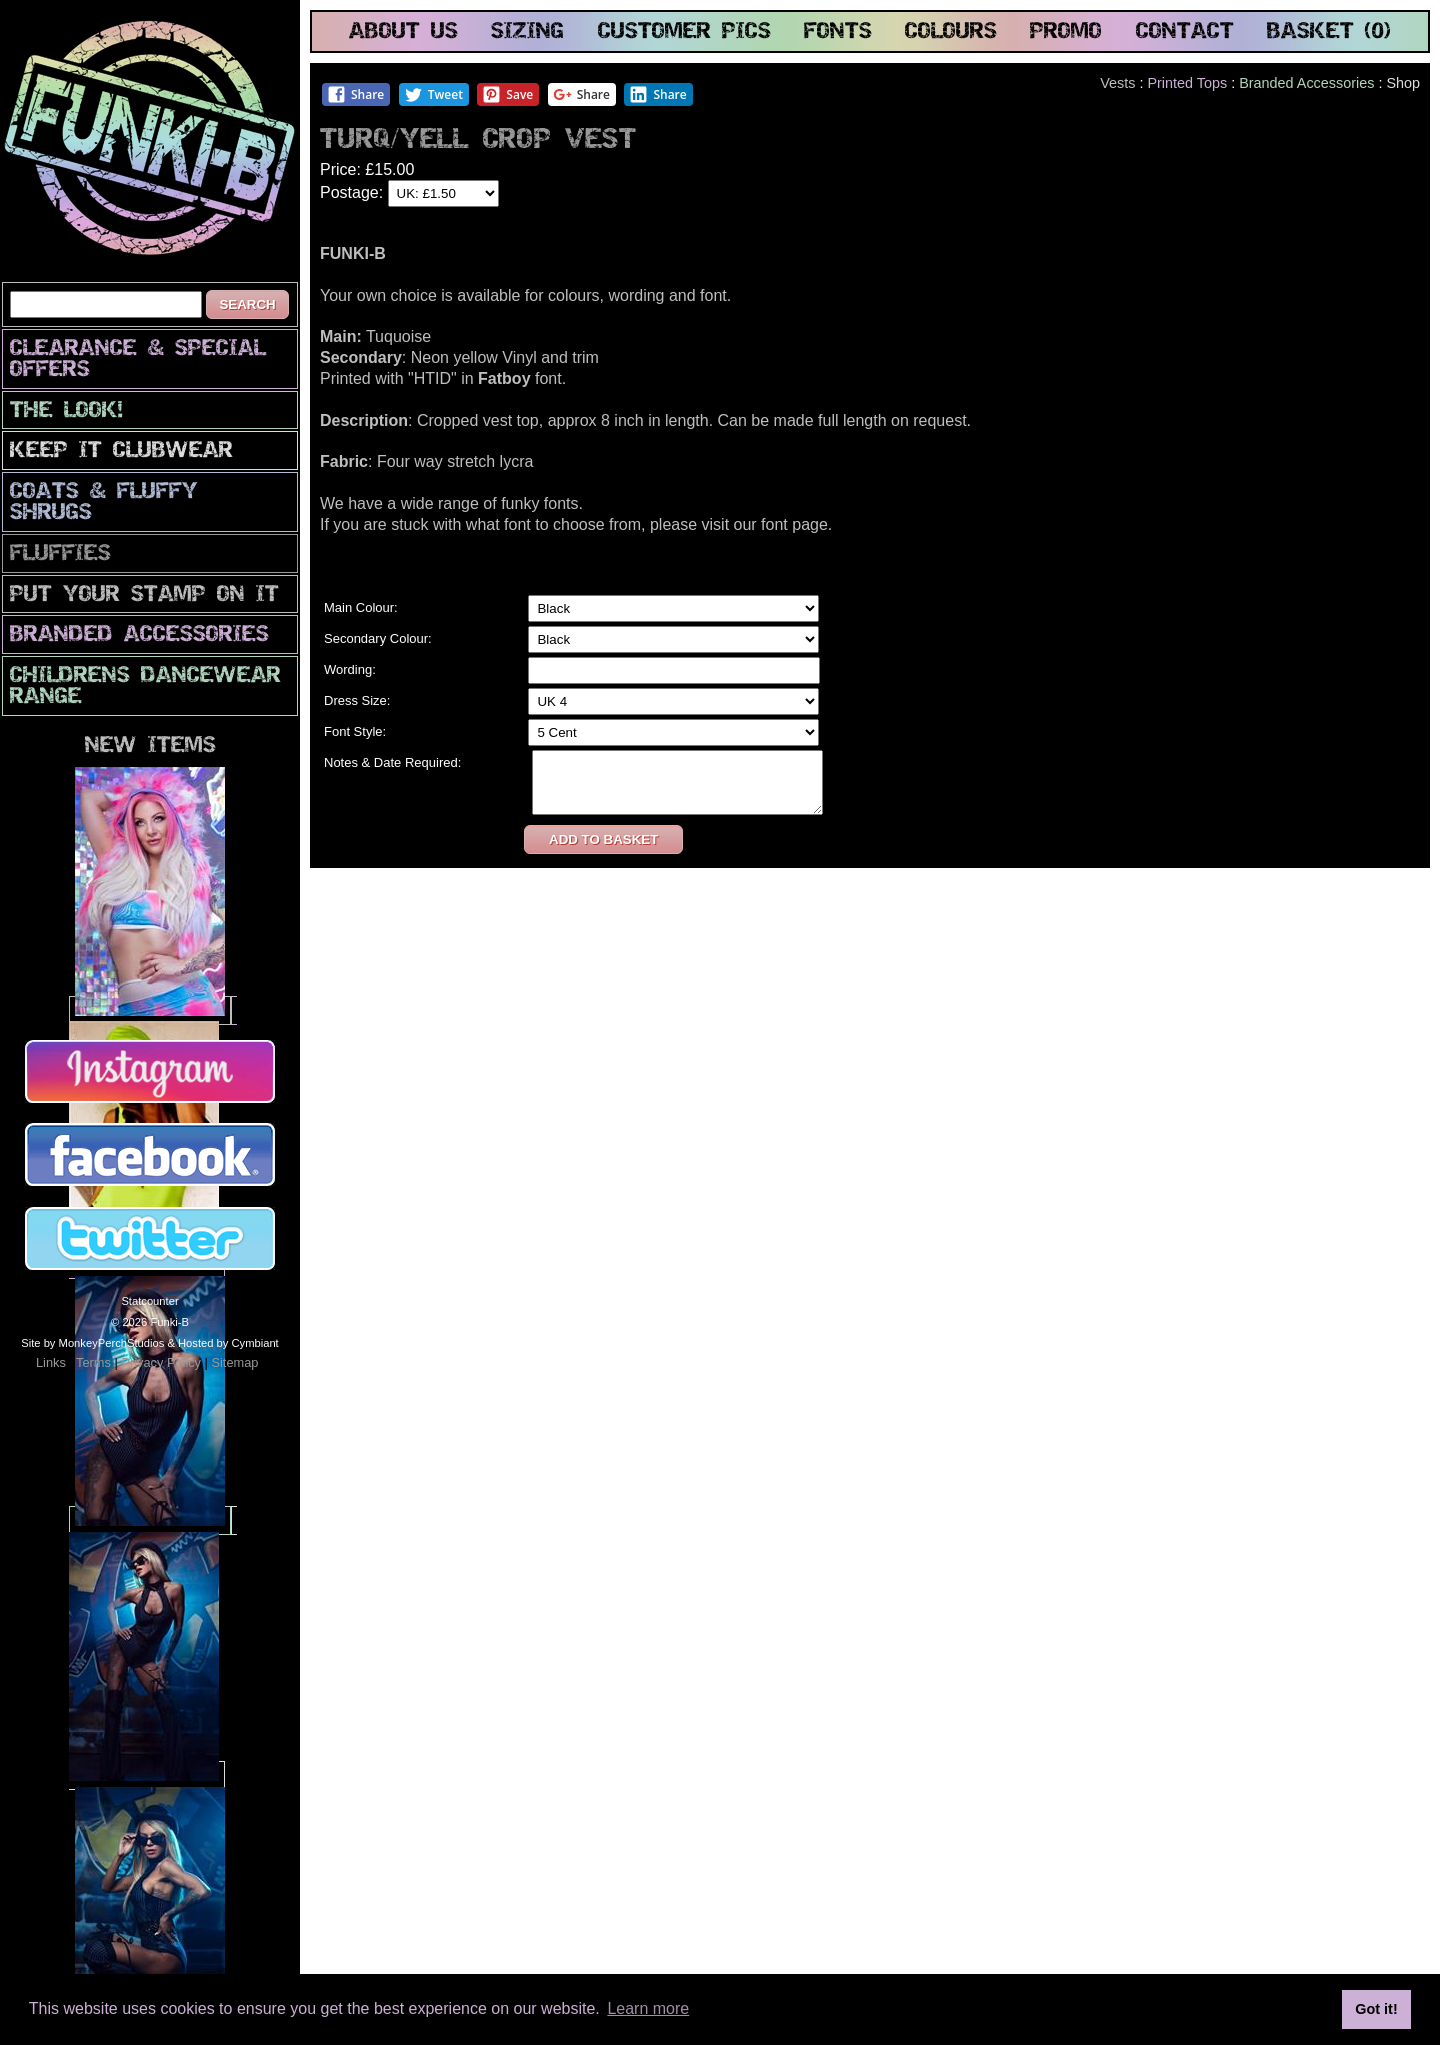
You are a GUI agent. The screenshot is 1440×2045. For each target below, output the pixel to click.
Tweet (433, 94)
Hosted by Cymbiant (228, 1343)
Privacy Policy (161, 1362)
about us (403, 32)
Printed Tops (1187, 83)
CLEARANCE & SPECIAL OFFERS (138, 360)
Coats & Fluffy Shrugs (104, 503)
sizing (527, 32)
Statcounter (149, 1301)
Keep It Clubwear (121, 451)
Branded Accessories (139, 635)
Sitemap (234, 1362)
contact (1185, 32)
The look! (66, 411)
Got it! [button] (1376, 2009)
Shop (1403, 83)
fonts (838, 32)
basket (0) (1329, 32)
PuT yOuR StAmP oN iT (144, 595)
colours (951, 32)
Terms (93, 1362)
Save (507, 94)
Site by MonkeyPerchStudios (92, 1343)
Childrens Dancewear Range (145, 687)
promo (1066, 32)
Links (51, 1362)
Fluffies (60, 554)
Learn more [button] (648, 2008)
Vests (1117, 83)
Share (355, 94)
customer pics (684, 32)
